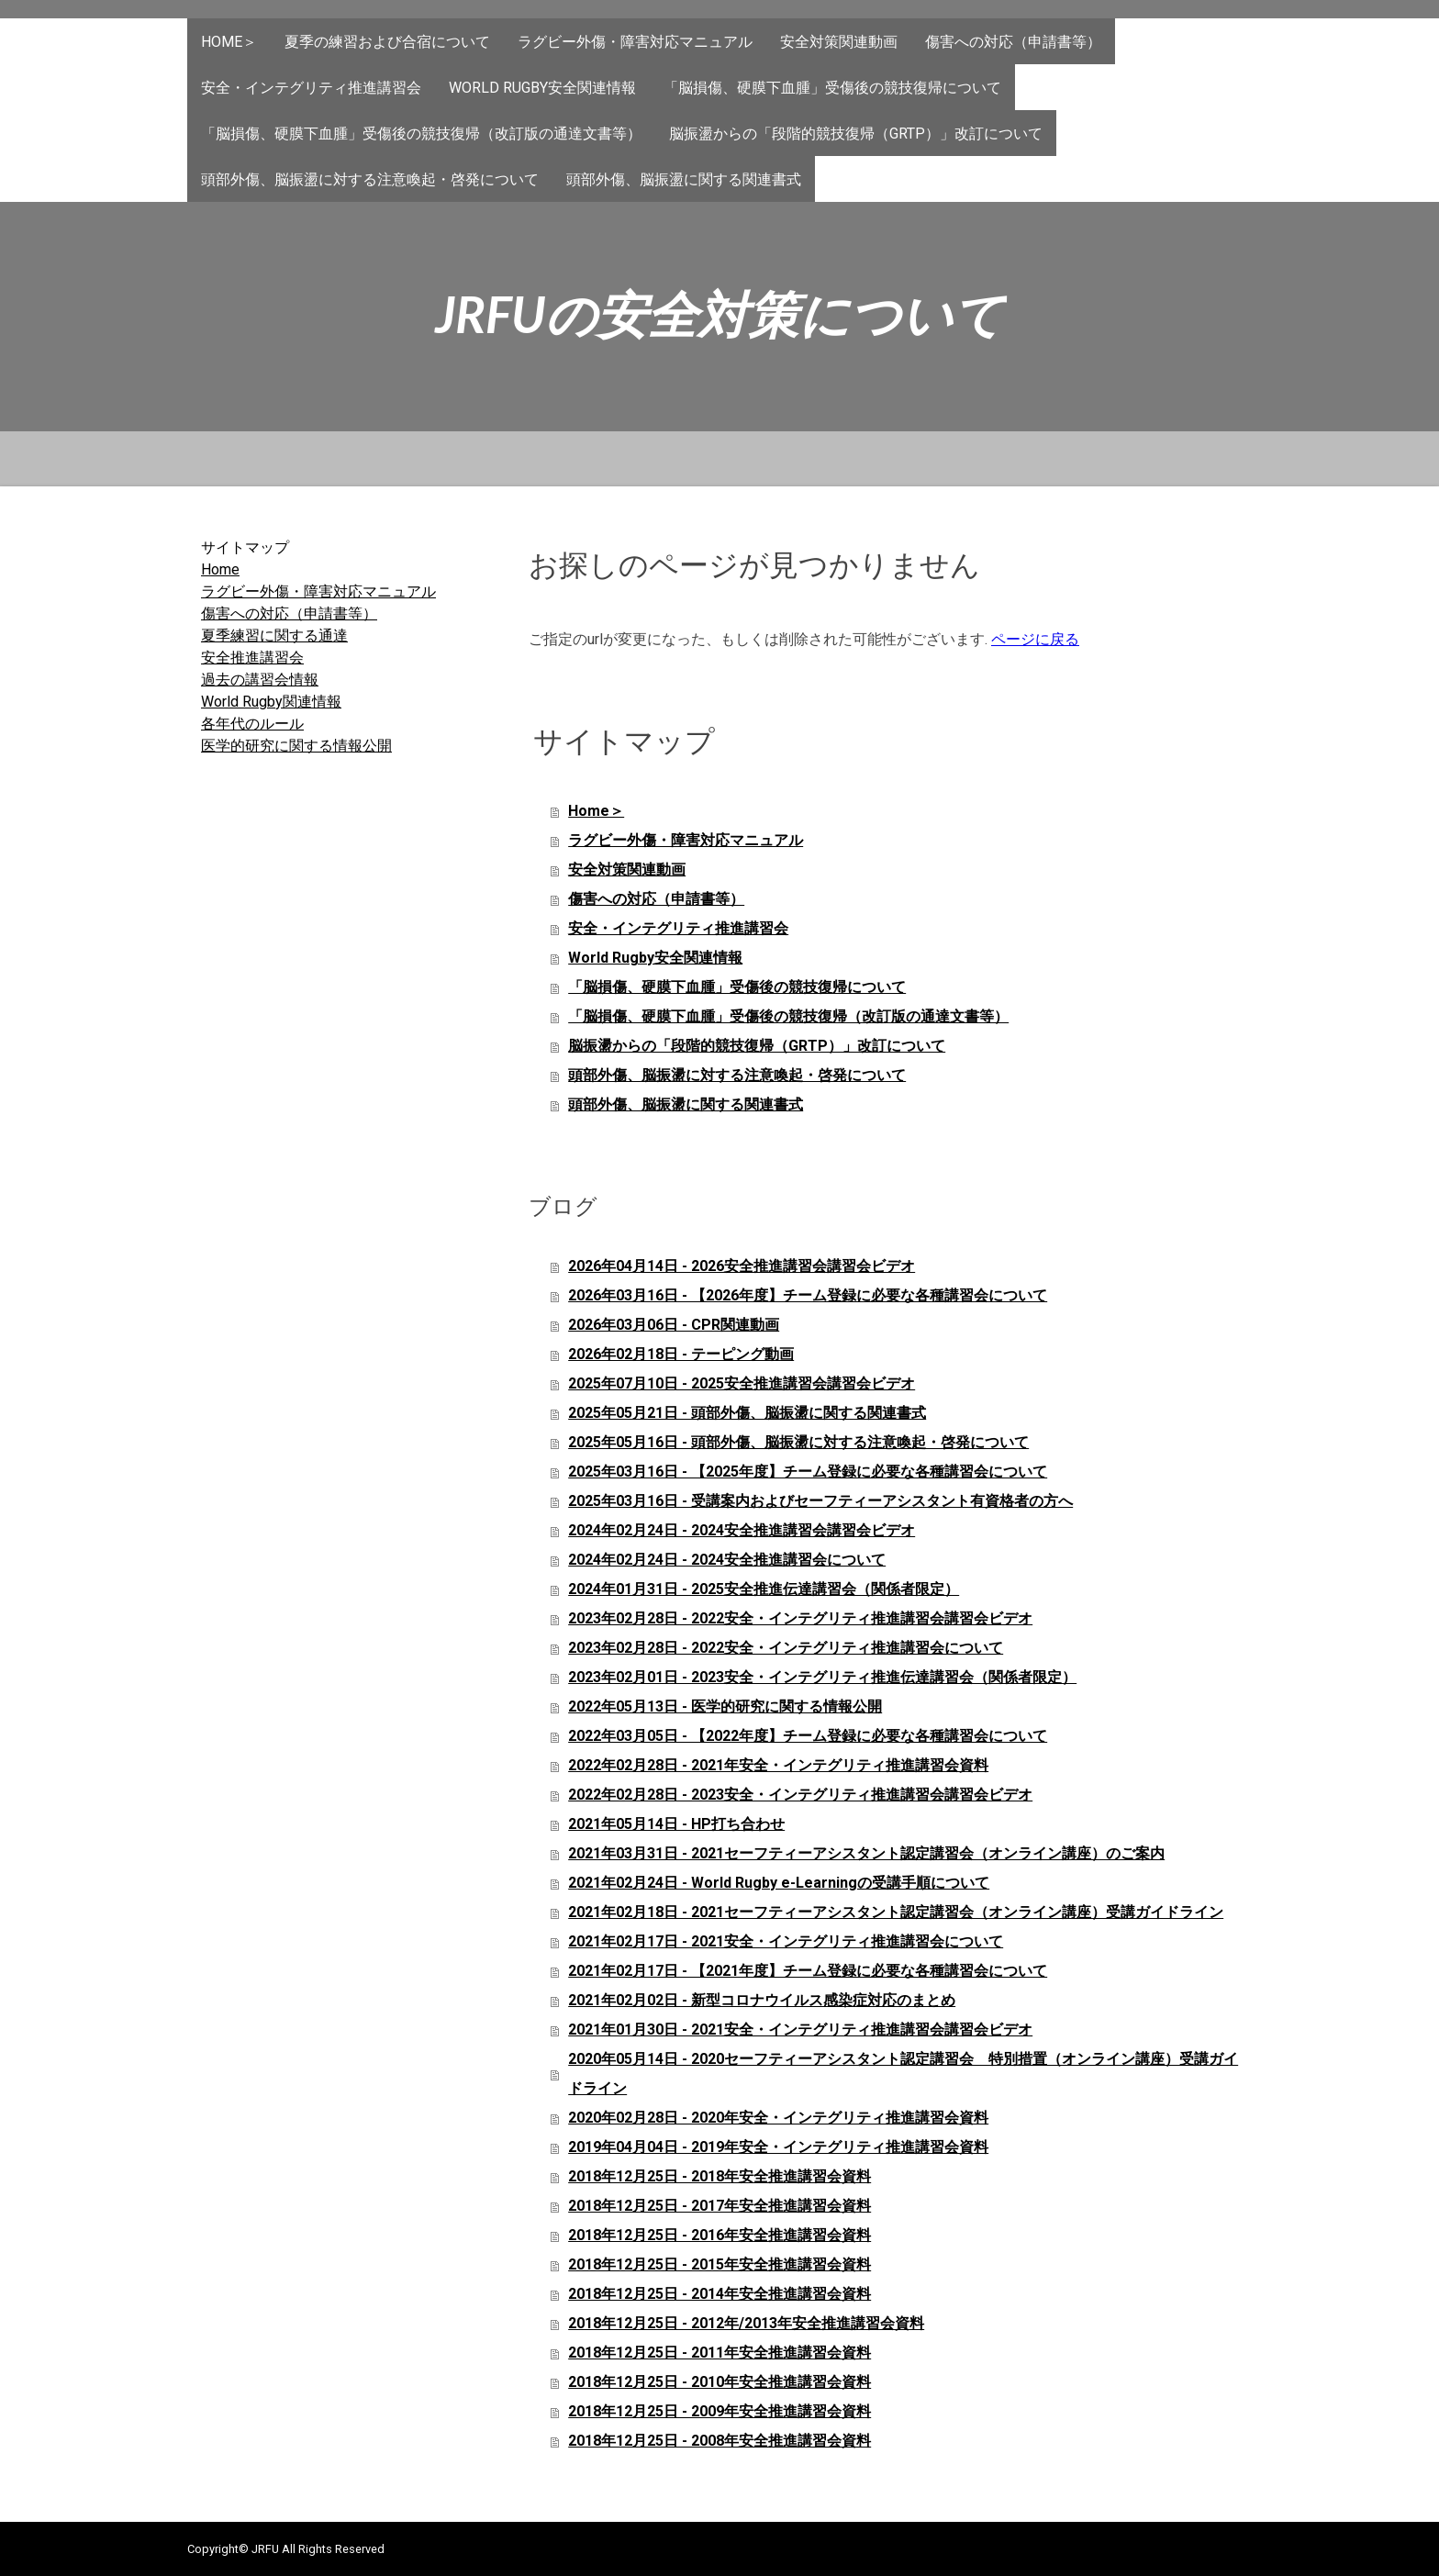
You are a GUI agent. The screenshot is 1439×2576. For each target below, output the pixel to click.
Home (220, 569)
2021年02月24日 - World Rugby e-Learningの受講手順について (778, 1882)
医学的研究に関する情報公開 (296, 745)
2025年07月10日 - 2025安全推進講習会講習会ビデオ (741, 1383)
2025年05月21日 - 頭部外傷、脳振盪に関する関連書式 (747, 1413)
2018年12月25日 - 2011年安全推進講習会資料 (719, 2352)
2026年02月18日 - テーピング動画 (681, 1354)
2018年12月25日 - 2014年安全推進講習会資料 (719, 2294)
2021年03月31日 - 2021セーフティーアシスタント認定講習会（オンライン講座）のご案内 (866, 1853)
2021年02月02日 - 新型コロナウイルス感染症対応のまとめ (761, 2000)
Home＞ (229, 41)
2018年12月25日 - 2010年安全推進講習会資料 (719, 2382)
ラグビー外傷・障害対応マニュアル (635, 41)
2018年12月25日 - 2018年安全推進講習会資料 (719, 2176)
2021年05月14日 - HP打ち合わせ (676, 1824)
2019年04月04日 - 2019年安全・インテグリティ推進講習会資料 (778, 2147)
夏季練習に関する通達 (274, 635)
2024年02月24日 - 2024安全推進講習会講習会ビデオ (741, 1530)
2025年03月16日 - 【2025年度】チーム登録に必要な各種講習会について (807, 1471)
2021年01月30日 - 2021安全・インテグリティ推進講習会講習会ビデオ (800, 2029)
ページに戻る (1035, 639)
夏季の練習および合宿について (387, 41)
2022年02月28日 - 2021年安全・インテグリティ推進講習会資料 (778, 1765)
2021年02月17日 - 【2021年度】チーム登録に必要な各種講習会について (807, 1970)
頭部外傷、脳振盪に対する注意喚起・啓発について (370, 179)
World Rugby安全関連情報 (542, 87)
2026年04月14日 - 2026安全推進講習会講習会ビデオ (741, 1266)
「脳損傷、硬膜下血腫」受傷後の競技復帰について (832, 87)
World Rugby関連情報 (271, 701)
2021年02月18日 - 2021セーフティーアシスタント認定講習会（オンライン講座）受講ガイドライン (895, 1912)
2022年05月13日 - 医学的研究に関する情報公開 (725, 1706)
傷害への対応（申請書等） (1013, 41)
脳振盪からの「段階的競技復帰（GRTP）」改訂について (856, 133)
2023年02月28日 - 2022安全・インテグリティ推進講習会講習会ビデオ (800, 1618)
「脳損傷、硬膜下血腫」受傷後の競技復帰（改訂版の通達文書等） (421, 133)
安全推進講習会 (252, 657)
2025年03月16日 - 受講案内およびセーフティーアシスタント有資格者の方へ (820, 1501)
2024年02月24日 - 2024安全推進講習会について (727, 1559)
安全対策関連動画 (839, 41)
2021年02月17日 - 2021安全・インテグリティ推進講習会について (785, 1941)
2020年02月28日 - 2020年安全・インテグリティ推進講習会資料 (778, 2117)
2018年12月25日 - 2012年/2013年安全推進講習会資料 (746, 2323)
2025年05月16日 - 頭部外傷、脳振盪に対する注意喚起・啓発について (798, 1442)
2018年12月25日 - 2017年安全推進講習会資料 (719, 2205)
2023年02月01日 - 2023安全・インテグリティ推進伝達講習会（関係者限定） (822, 1677)
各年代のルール (252, 723)
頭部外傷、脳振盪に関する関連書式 (683, 179)
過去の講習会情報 (259, 679)
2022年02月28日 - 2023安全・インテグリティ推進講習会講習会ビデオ (800, 1794)
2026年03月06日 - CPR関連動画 (673, 1324)
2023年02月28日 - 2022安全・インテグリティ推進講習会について (785, 1647)
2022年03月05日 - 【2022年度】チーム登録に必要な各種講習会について (807, 1736)
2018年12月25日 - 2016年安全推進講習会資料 (719, 2235)
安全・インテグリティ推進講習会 (311, 87)
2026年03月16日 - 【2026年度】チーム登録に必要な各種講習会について (807, 1295)
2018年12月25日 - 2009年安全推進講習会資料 (719, 2411)
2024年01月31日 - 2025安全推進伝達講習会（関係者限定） (763, 1589)
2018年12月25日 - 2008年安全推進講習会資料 (719, 2440)
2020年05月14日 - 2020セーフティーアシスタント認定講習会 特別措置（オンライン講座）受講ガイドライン (903, 2073)
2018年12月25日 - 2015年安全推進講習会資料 (719, 2264)
